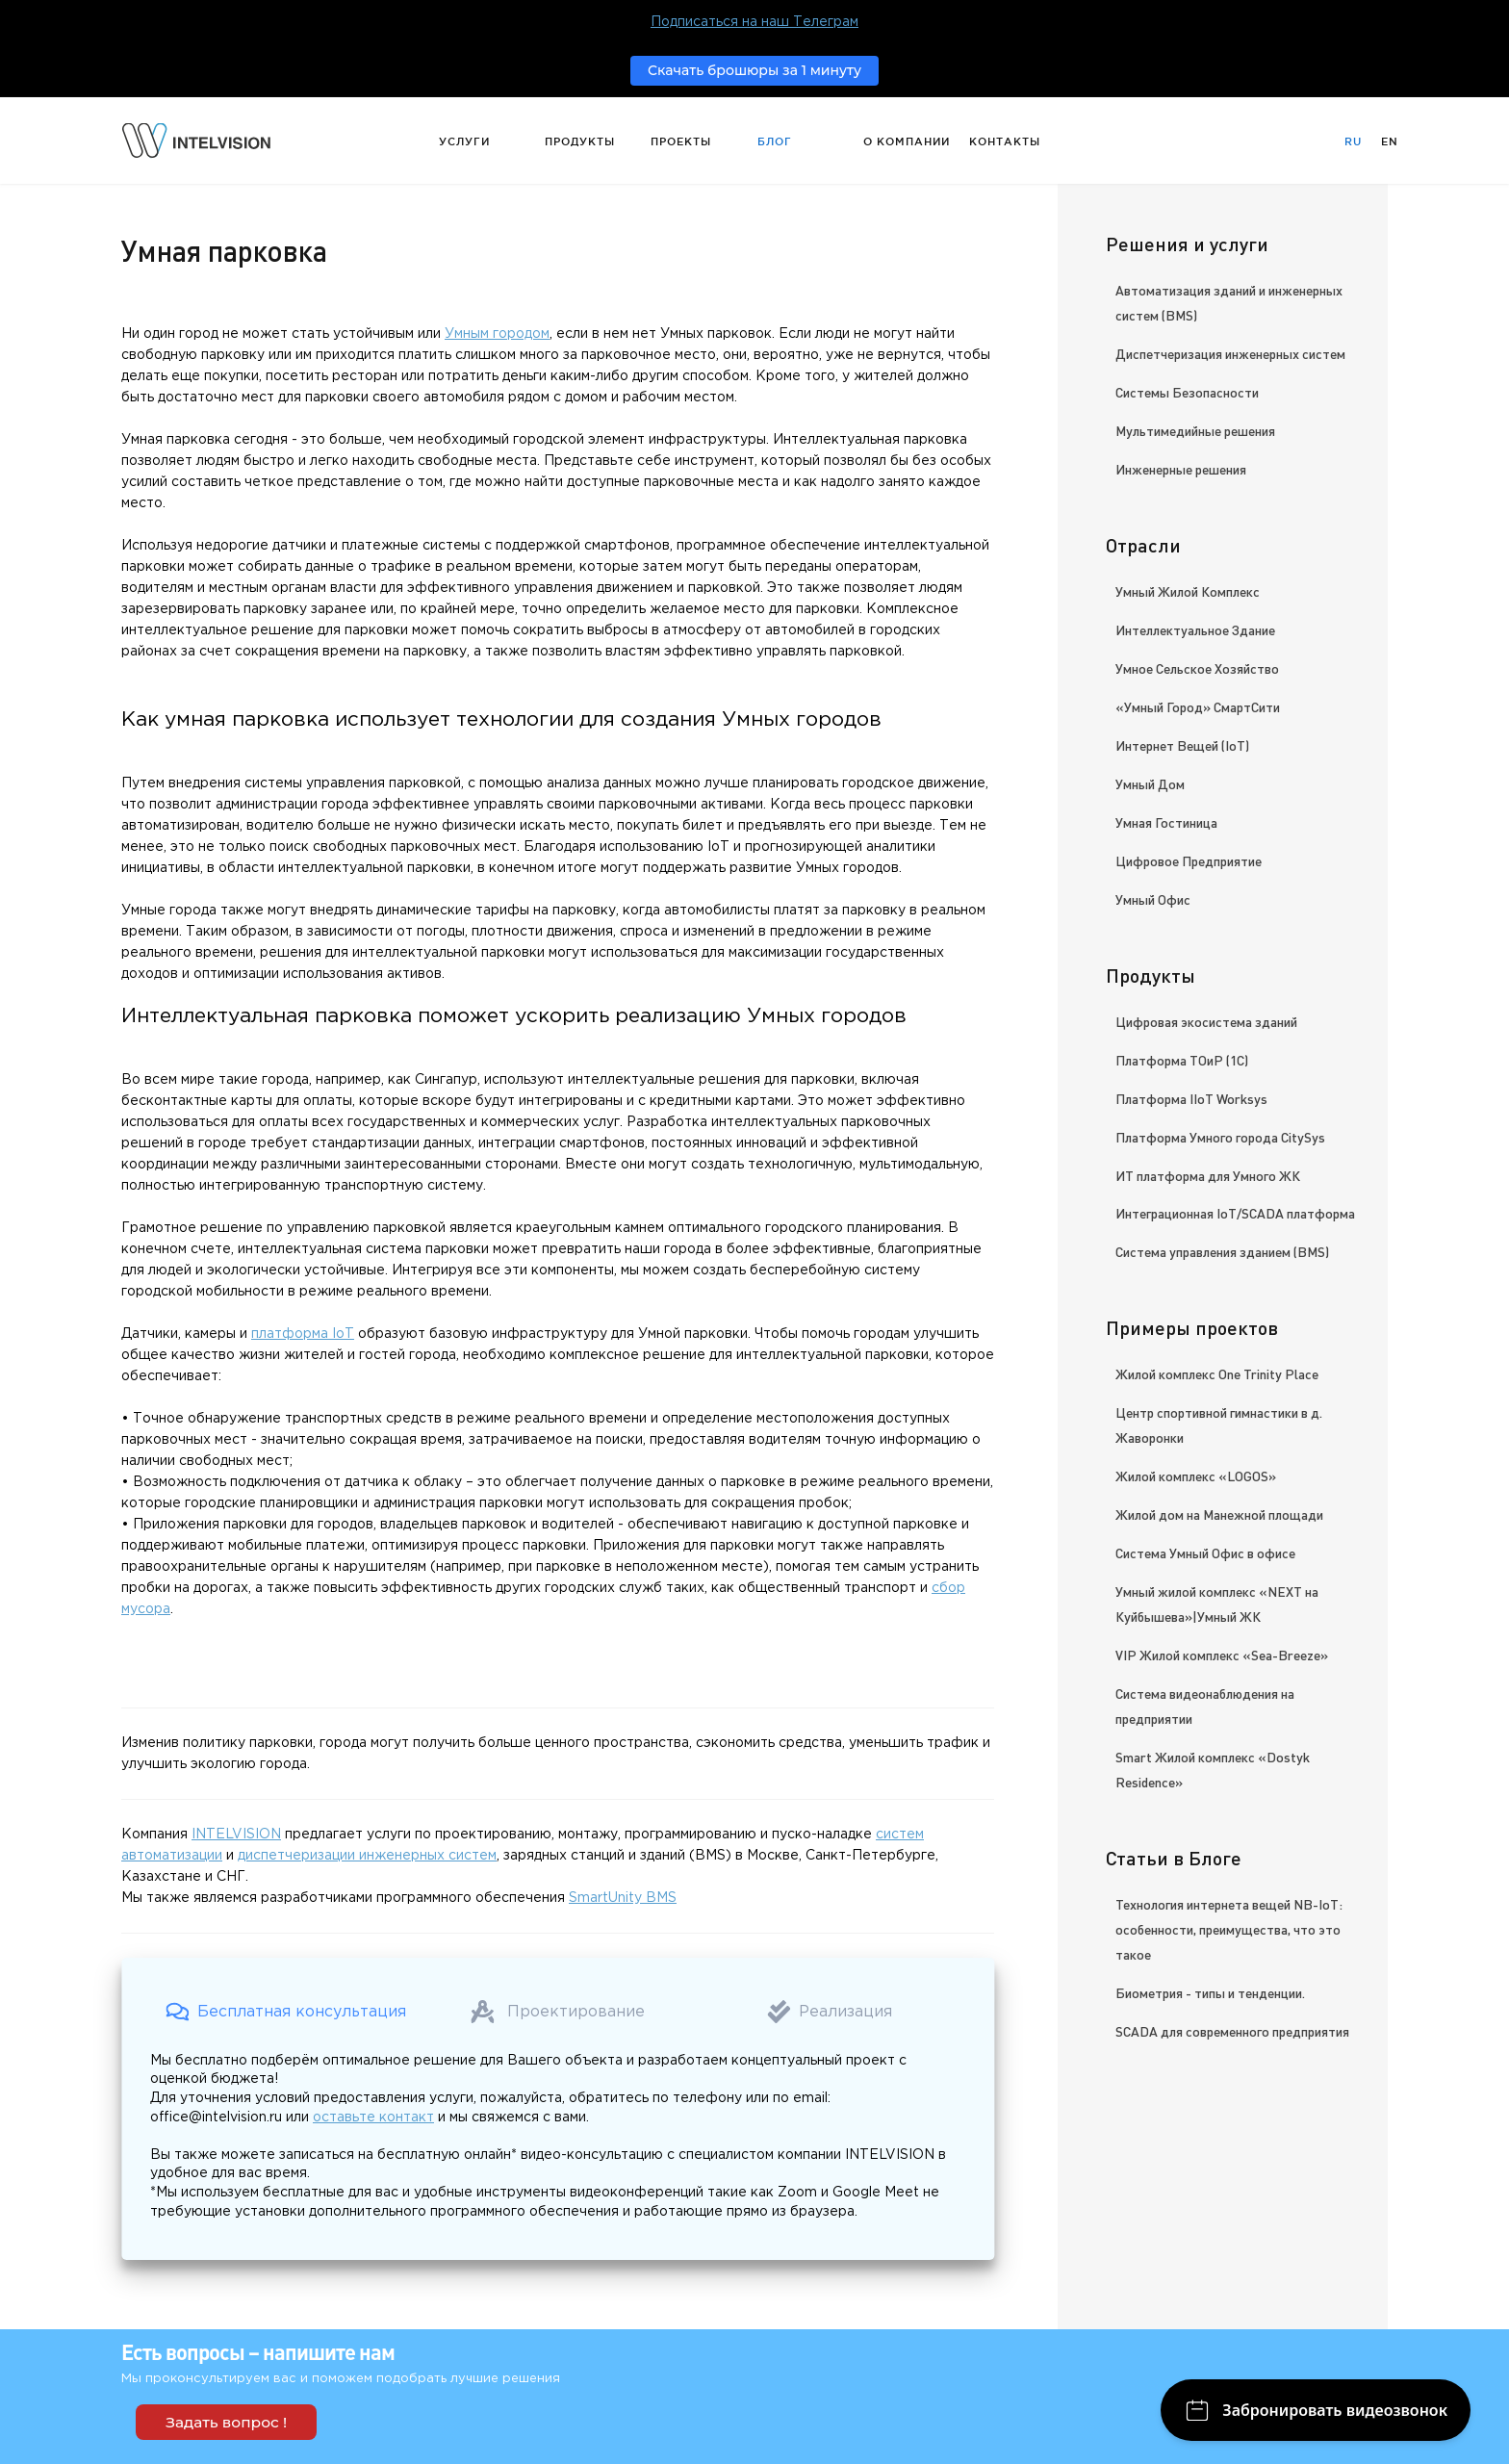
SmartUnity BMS (623, 1898)
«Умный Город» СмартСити (1197, 706)
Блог (774, 141)
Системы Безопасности (1187, 391)
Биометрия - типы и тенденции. (1210, 1992)
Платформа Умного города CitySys (1220, 1136)
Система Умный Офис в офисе (1205, 1552)
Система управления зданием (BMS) (1222, 1251)
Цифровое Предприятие (1188, 860)
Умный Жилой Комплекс (1187, 591)
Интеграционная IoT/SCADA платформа (1235, 1212)
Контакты (1004, 141)
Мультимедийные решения (1195, 430)
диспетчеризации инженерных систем (367, 1855)
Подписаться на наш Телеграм (754, 22)
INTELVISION (236, 1834)
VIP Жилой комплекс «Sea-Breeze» (1221, 1654)
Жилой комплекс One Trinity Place (1216, 1373)
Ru (1353, 141)
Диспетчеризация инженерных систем (1230, 353)
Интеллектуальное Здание (1195, 629)
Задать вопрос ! (226, 2422)
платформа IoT (302, 1334)
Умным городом (497, 334)
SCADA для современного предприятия (1232, 2031)
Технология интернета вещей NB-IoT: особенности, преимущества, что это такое (1229, 1929)
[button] (286, 2011)
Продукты (580, 141)
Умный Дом (1150, 783)
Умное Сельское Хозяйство (1197, 668)
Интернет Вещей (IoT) (1182, 745)
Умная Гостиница (1166, 822)
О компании (906, 141)
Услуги (464, 141)
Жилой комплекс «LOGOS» (1195, 1475)
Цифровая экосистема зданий (1206, 1021)
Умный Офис (1152, 899)
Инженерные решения (1180, 468)
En (1389, 141)
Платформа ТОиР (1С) (1181, 1059)
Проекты (681, 141)
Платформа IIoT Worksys (1191, 1098)
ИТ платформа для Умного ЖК (1207, 1175)
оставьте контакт (373, 2117)
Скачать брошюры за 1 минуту (754, 70)
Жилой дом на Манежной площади (1219, 1514)
